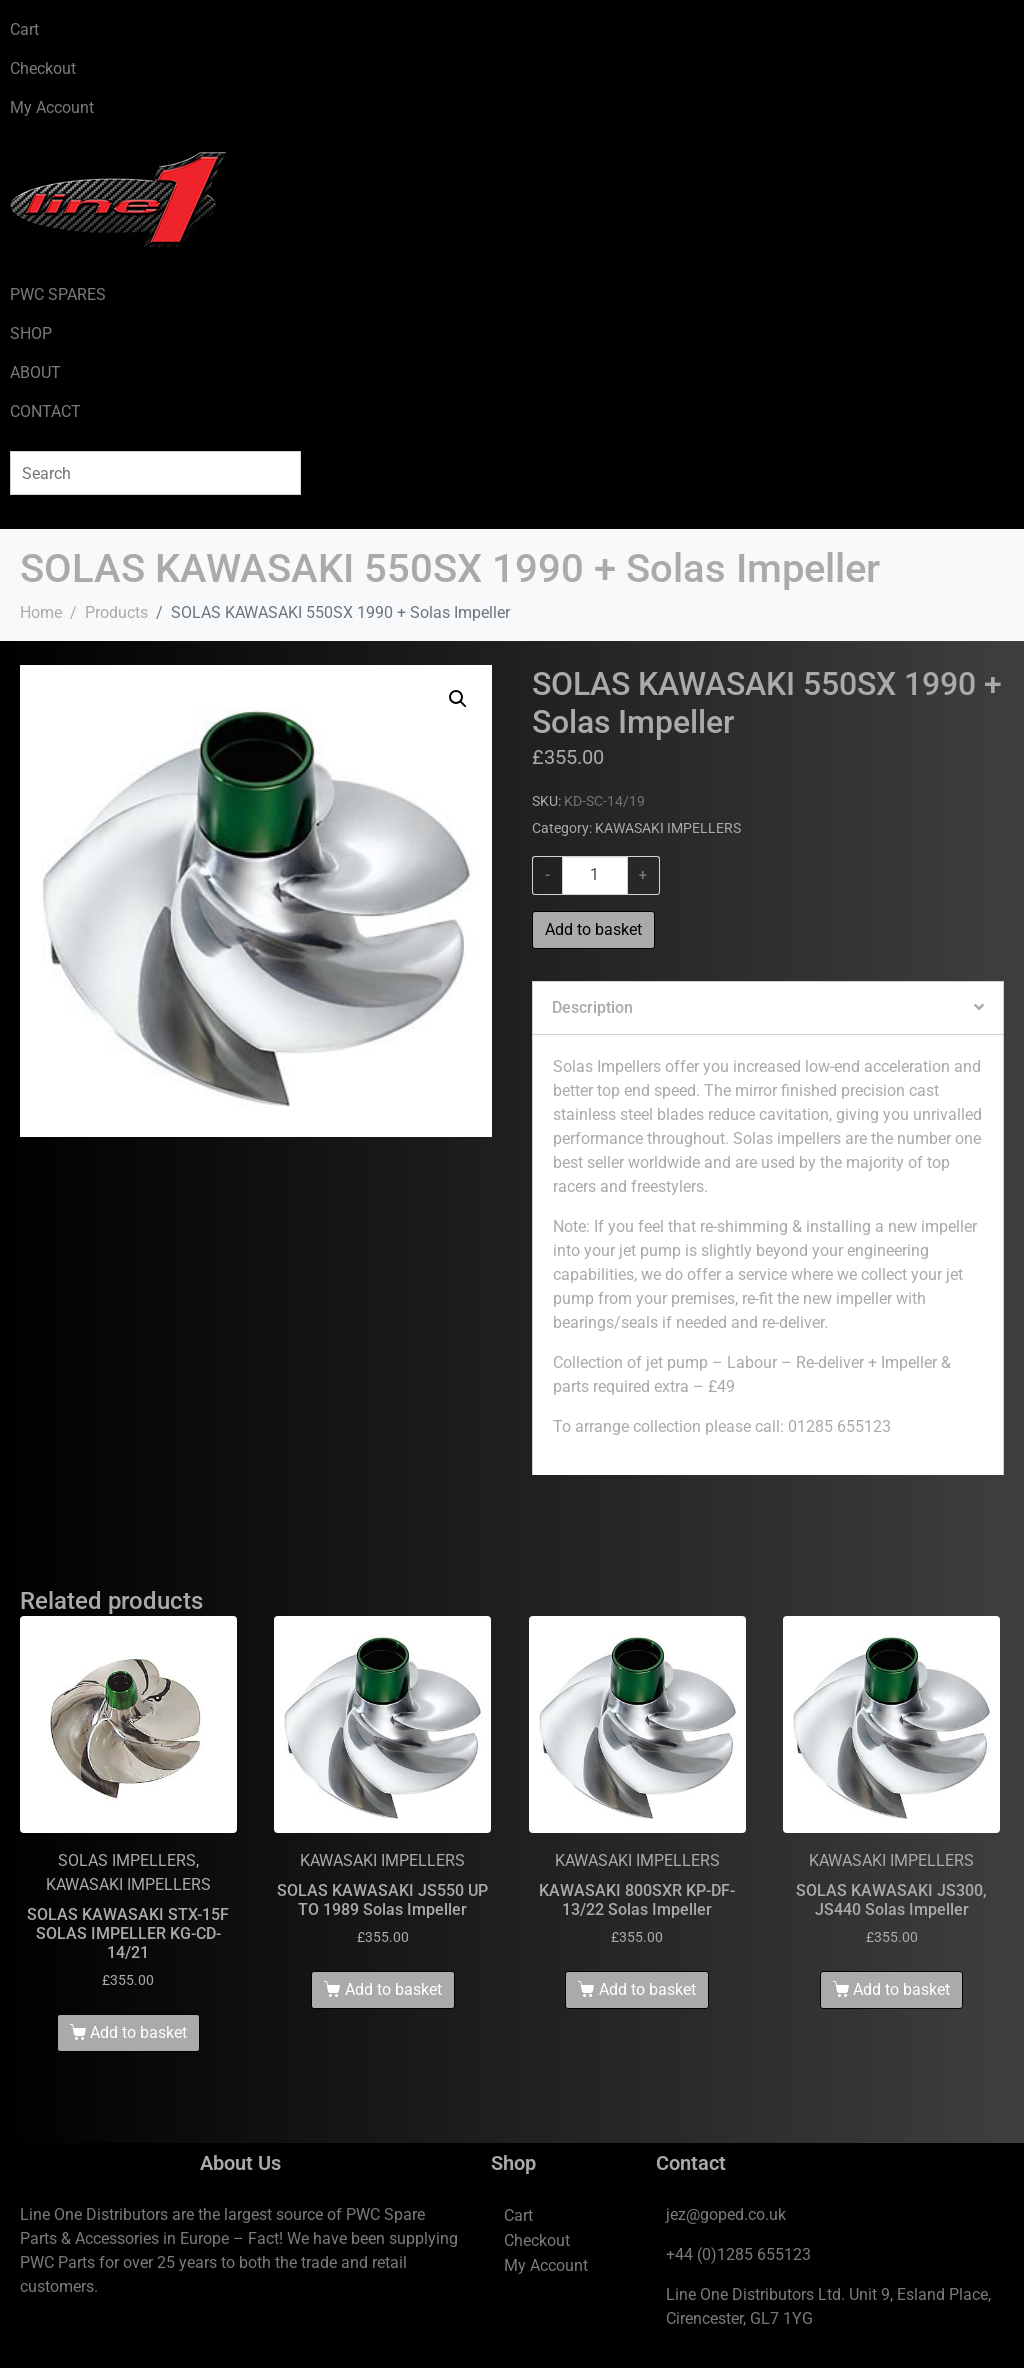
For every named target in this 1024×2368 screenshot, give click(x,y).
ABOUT (35, 372)
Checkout (43, 68)
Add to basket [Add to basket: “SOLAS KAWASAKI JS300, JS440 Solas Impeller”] (901, 1989)
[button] (458, 699)
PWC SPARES (58, 294)
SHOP (31, 333)
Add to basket (593, 929)
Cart (24, 29)
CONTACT (45, 411)
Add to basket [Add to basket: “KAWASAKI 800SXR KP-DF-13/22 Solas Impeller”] (647, 1989)
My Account (52, 107)
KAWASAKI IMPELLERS (668, 828)
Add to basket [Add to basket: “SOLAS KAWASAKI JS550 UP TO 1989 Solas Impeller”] (393, 1989)
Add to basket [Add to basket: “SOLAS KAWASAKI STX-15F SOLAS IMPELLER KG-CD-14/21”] (138, 2032)
